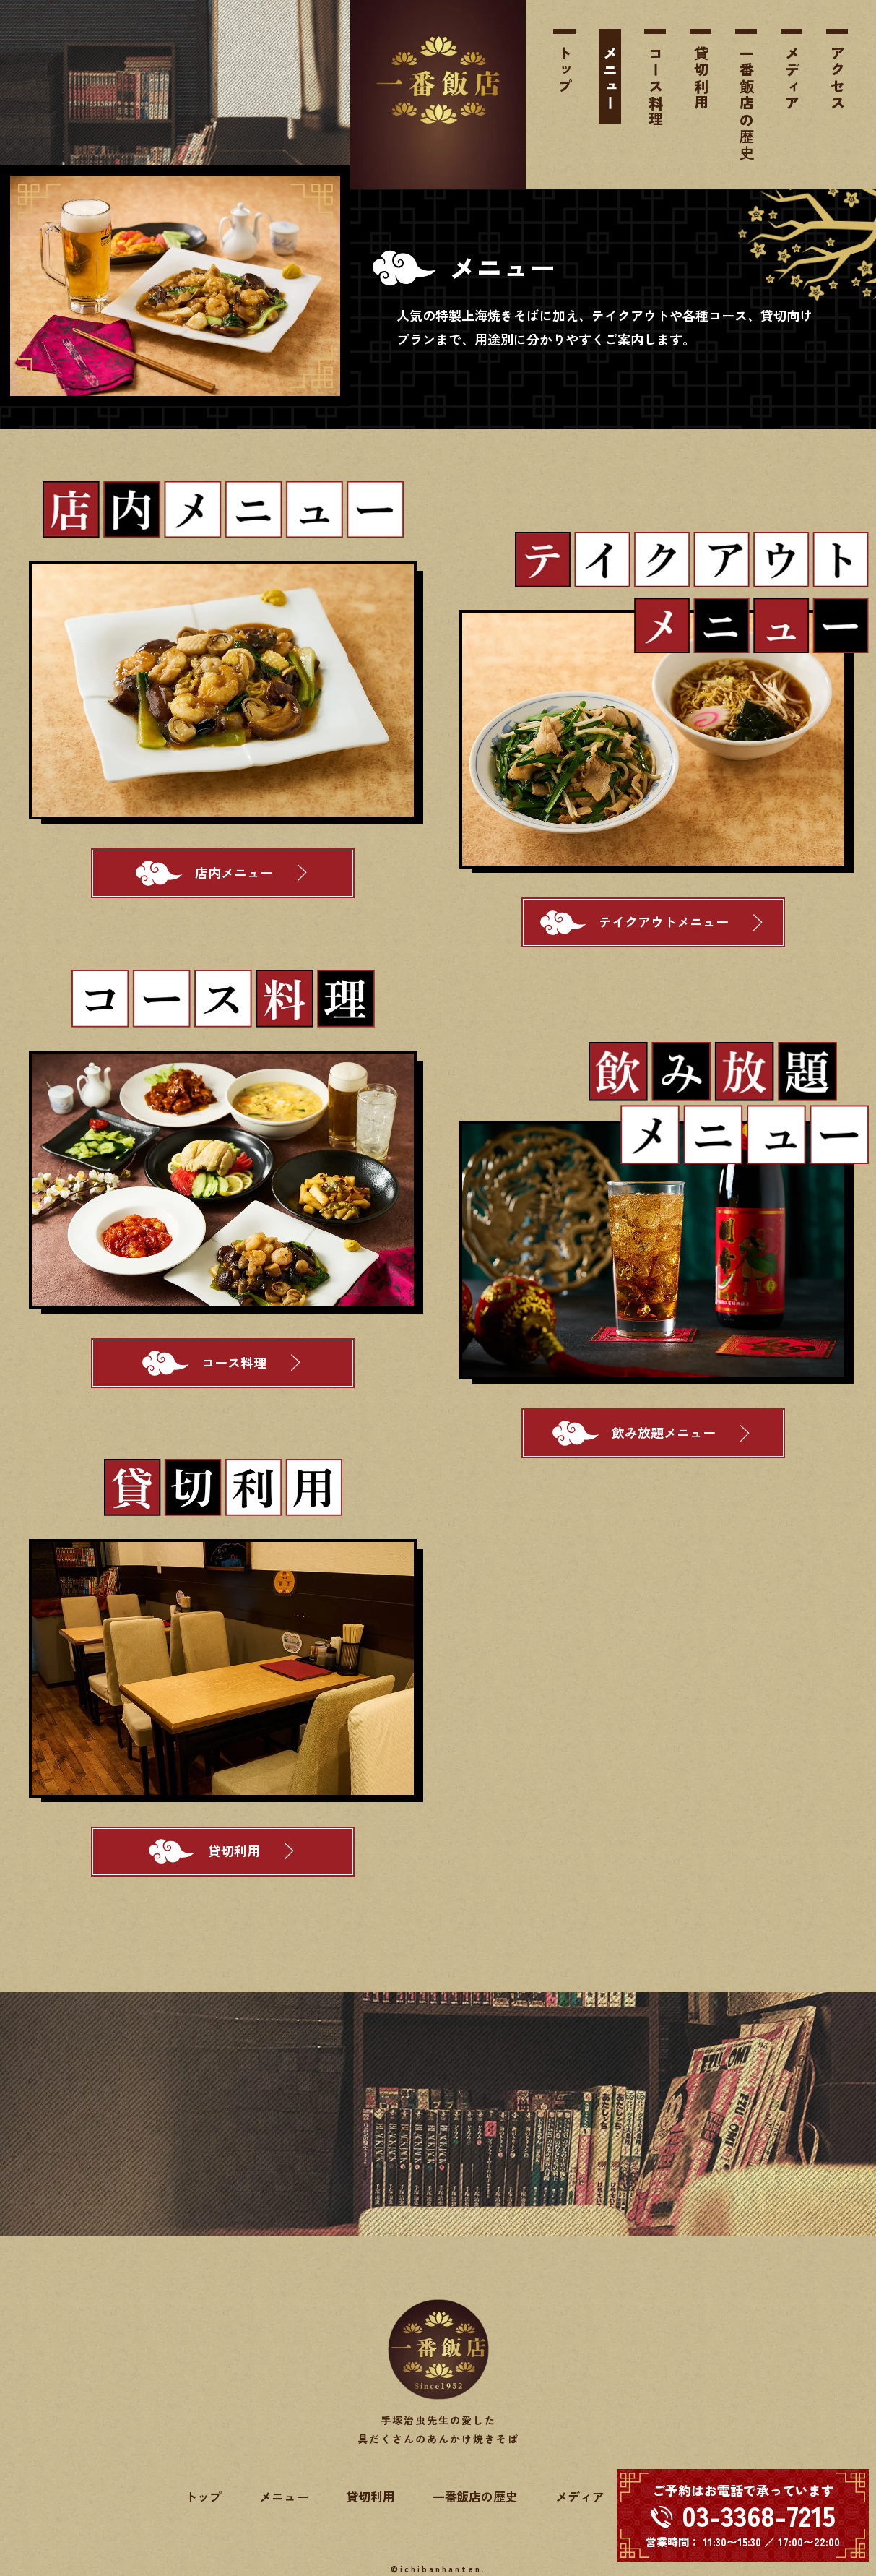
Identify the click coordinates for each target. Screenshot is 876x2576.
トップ (565, 70)
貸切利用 (700, 79)
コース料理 (655, 87)
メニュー (610, 79)
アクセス (837, 79)
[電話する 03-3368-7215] (743, 2515)
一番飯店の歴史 (746, 104)
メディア (791, 79)
